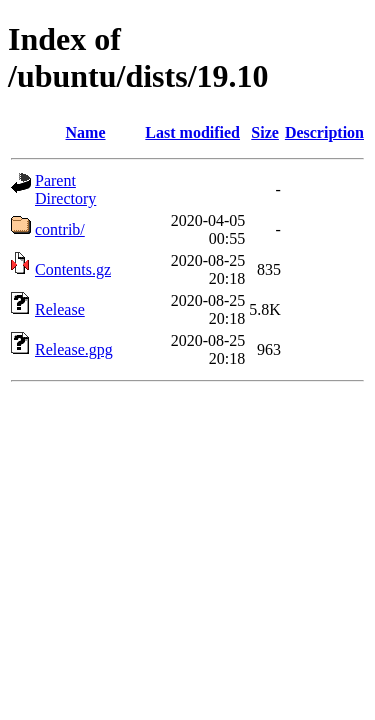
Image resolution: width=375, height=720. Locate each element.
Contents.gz (73, 269)
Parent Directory (65, 189)
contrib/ (60, 229)
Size (265, 132)
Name (86, 132)
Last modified (192, 132)
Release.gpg (74, 349)
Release (60, 309)
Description (324, 132)
